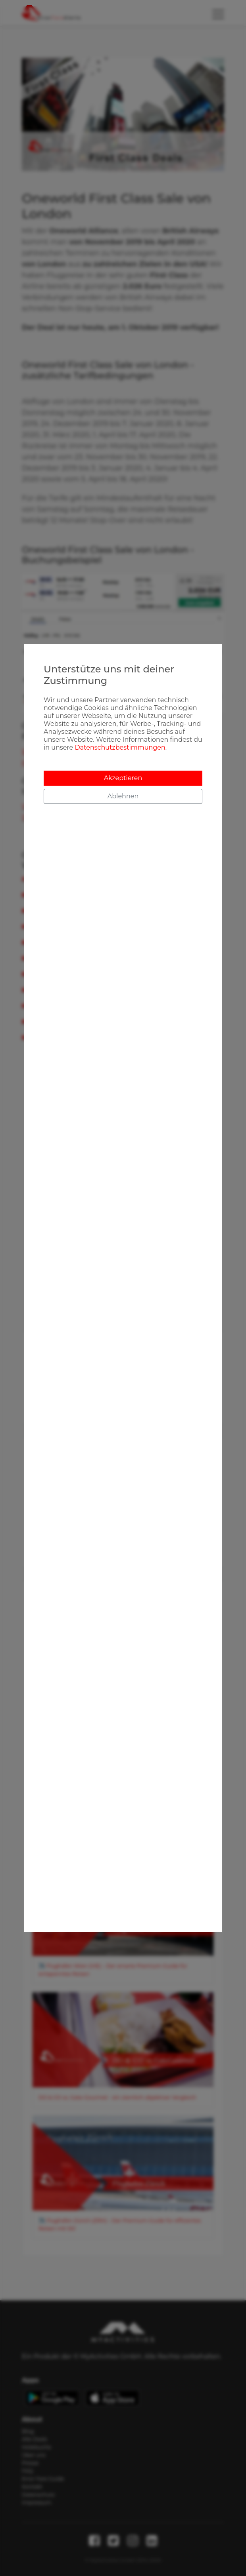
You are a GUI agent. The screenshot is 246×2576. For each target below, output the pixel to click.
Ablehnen (123, 796)
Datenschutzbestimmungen (120, 747)
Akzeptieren (123, 778)
